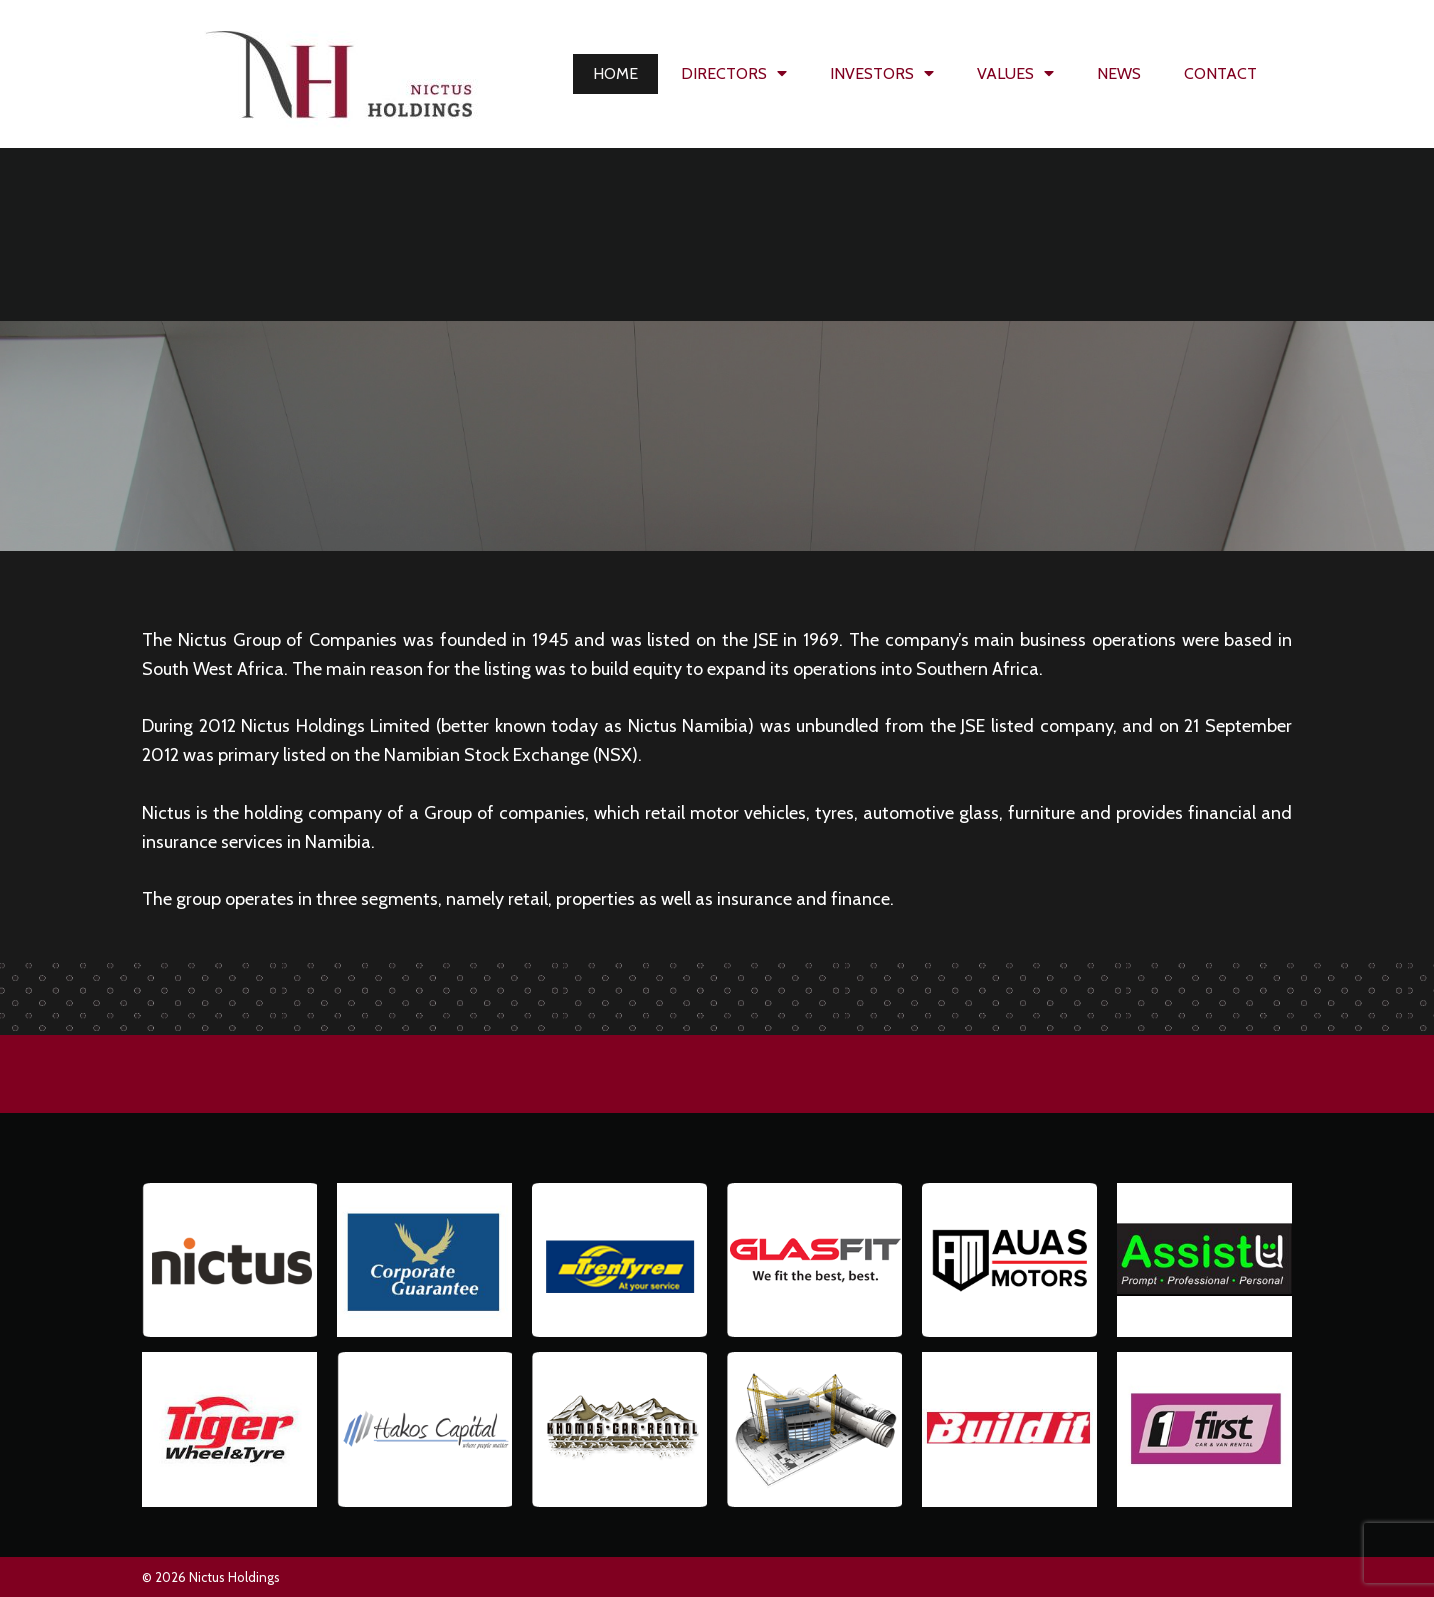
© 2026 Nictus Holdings (211, 1577)
